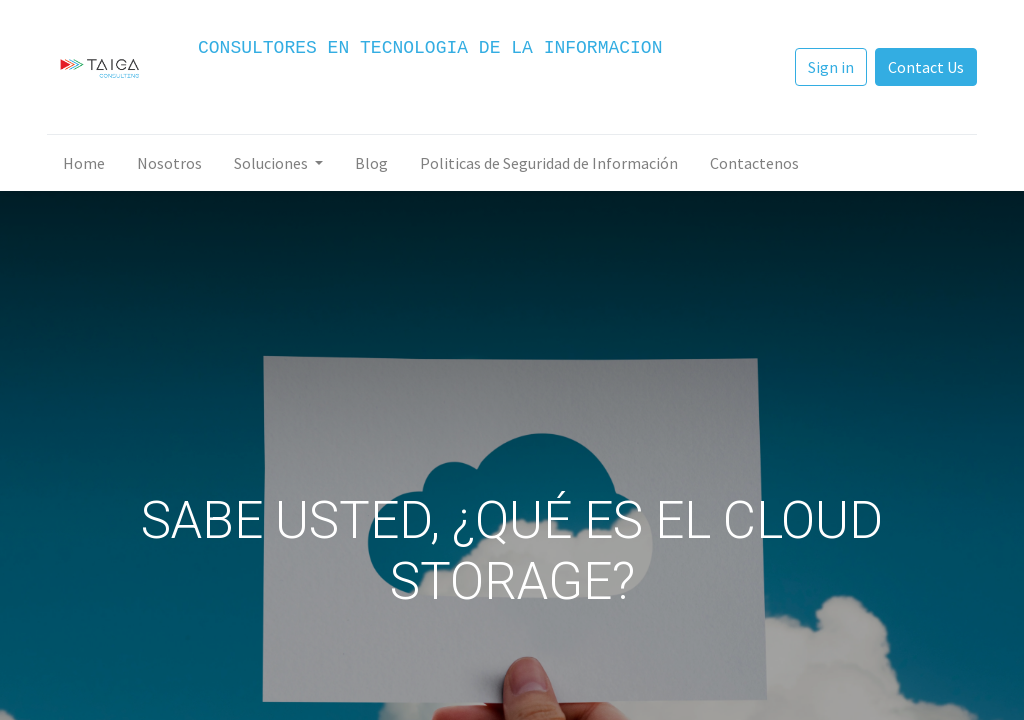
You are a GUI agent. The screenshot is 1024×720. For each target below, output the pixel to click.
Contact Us (926, 67)
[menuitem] (84, 163)
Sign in (831, 67)
